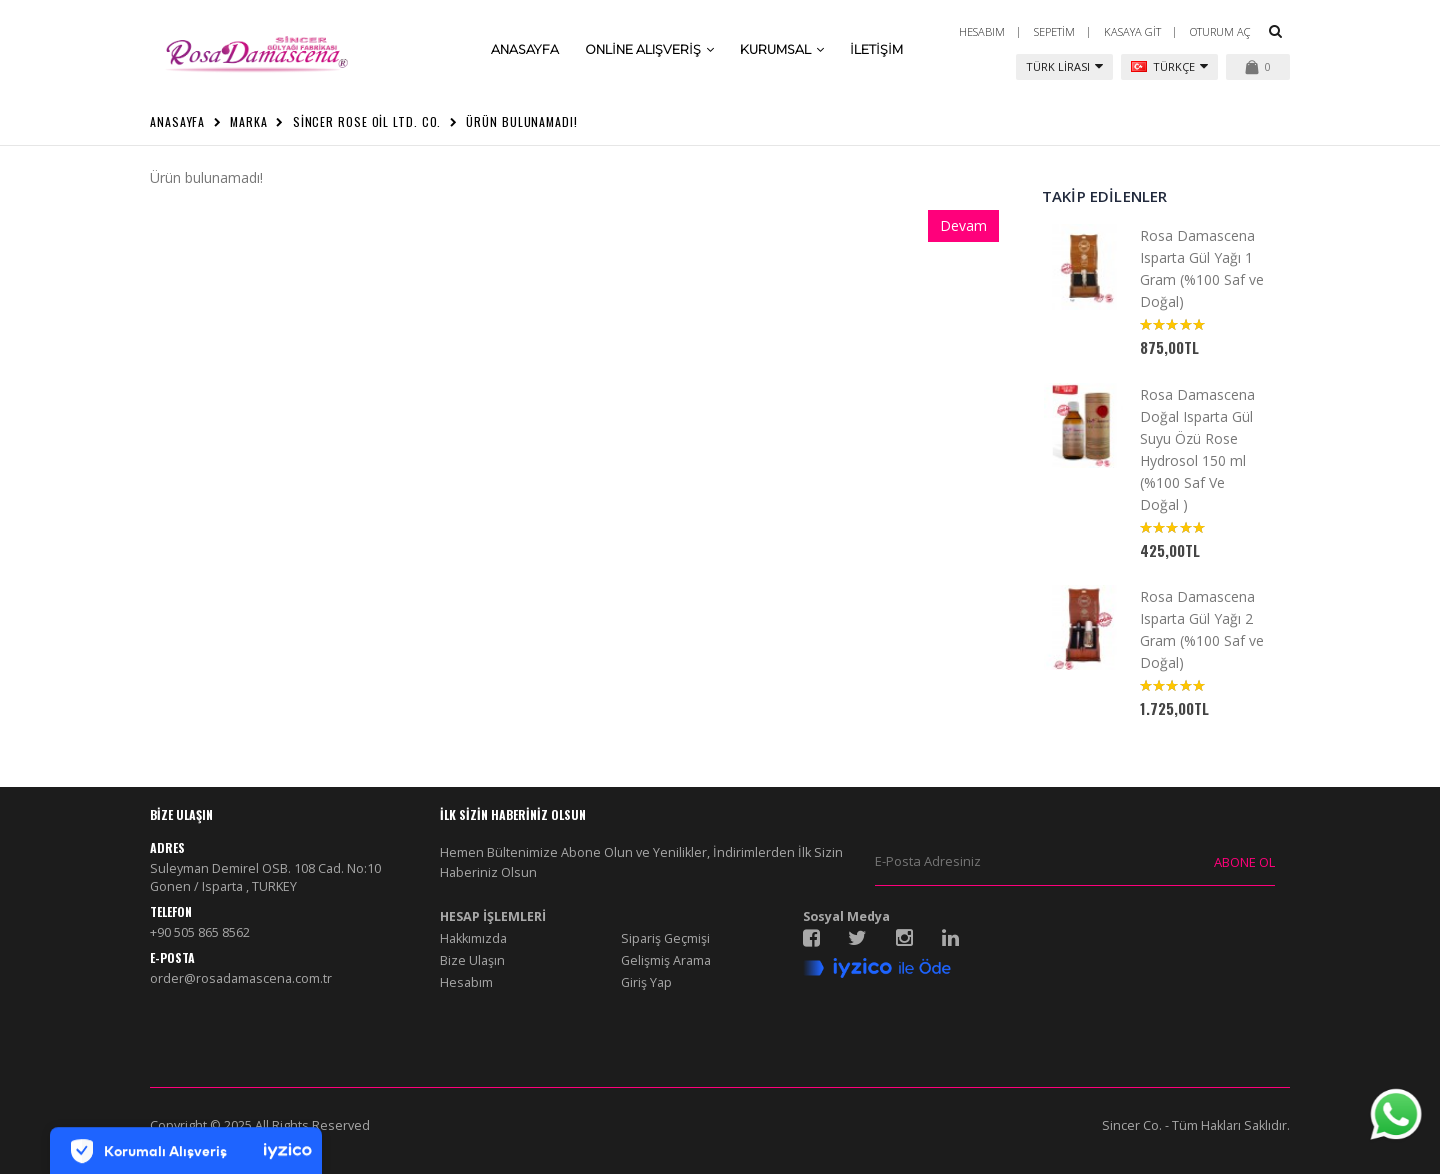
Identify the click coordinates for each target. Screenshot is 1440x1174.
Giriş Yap (646, 982)
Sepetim (1054, 31)
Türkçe (1169, 66)
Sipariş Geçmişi (665, 938)
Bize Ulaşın (472, 960)
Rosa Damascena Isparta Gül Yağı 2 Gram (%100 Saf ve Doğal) (1202, 629)
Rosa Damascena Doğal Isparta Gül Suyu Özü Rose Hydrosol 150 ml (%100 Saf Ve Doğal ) (1197, 449)
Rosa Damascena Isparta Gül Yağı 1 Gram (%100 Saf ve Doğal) (1202, 268)
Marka (249, 121)
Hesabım (982, 31)
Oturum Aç (1220, 31)
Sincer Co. (1132, 1125)
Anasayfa (177, 121)
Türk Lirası (1064, 66)
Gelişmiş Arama (666, 960)
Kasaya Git (1132, 31)
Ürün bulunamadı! (521, 121)
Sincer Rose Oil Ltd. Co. (367, 121)
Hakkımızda (473, 938)
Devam (963, 225)
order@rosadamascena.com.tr (241, 978)
